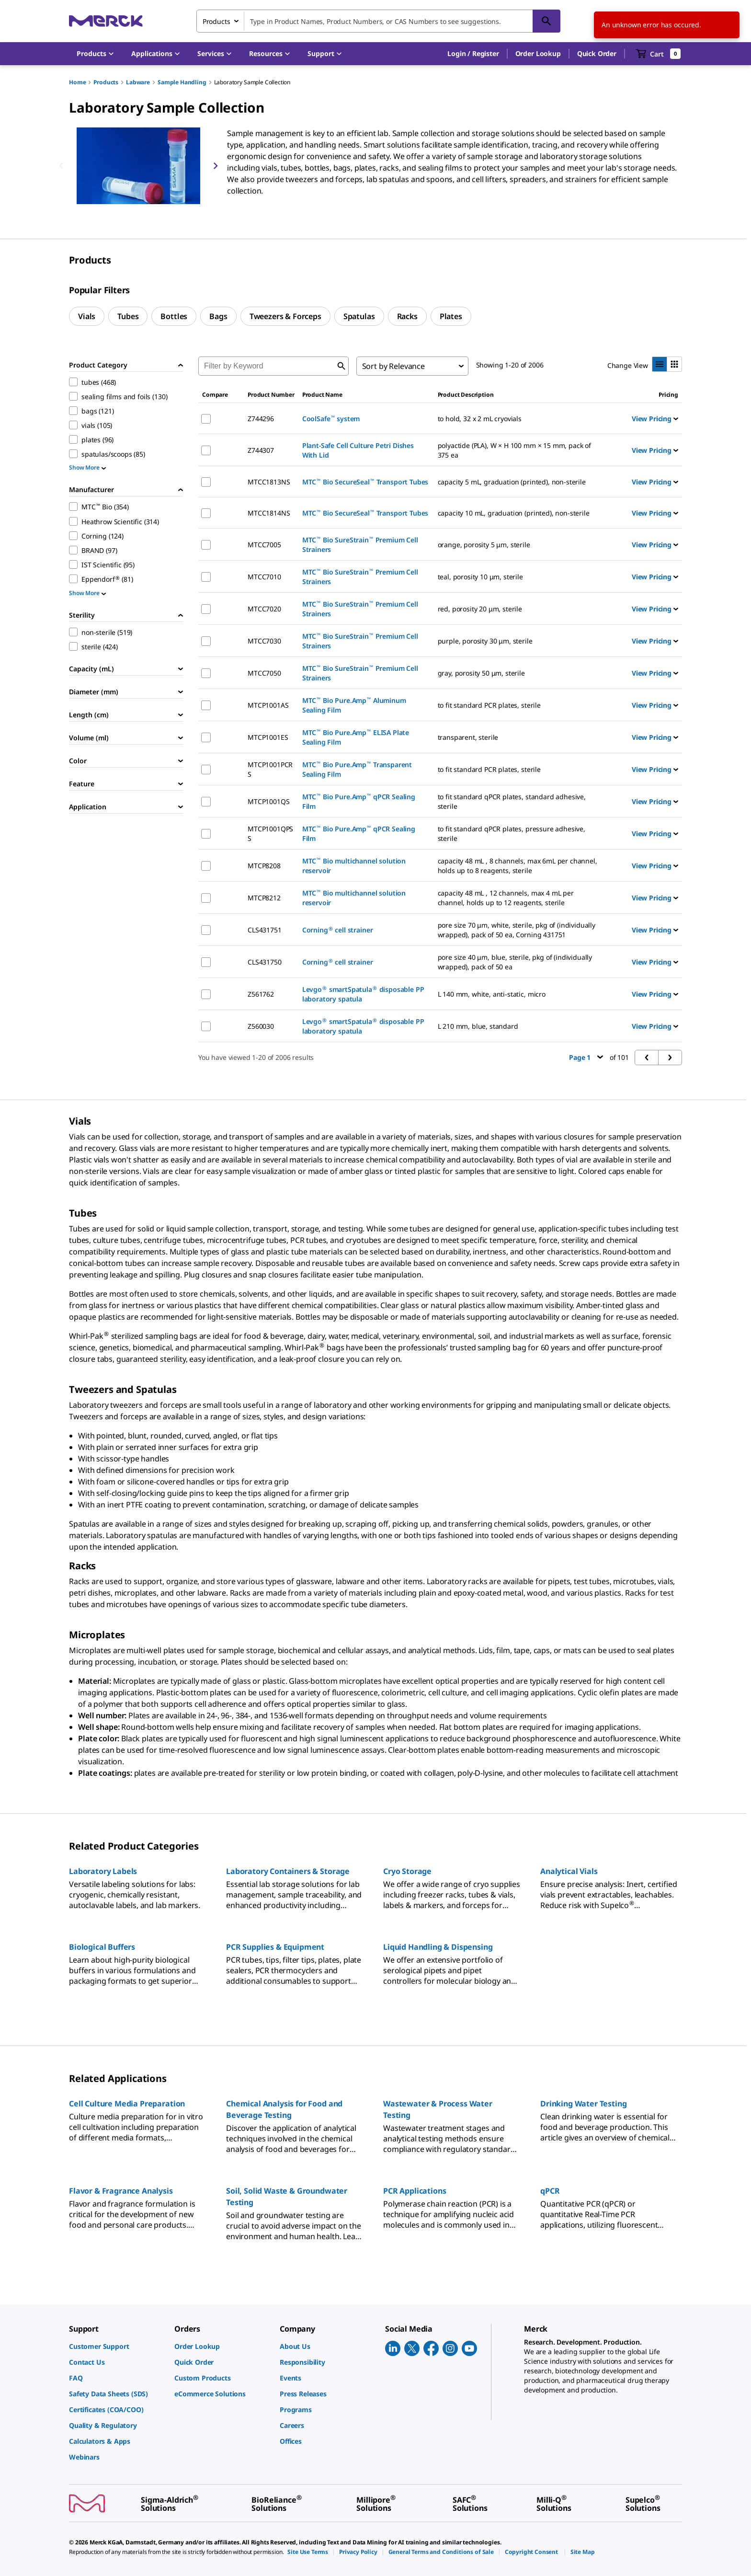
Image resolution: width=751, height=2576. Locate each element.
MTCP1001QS (268, 801)
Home (77, 82)
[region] (138, 165)
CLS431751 (265, 929)
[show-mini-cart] (658, 53)
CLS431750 (265, 961)
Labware (138, 82)
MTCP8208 (264, 865)
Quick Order (596, 53)
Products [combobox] (216, 21)
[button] (473, 53)
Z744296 (261, 418)
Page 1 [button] (586, 1057)
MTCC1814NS (269, 513)
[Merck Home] (106, 20)
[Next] (215, 165)
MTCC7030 (264, 640)
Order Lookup (538, 53)
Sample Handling (182, 82)
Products (105, 82)
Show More (87, 467)
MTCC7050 (264, 673)
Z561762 (261, 994)
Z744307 (261, 450)
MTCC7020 (264, 608)
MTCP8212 (264, 897)
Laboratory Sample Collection (252, 82)
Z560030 (261, 1026)
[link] (117, 2346)
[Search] (546, 21)
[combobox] (378, 21)
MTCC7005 (264, 544)
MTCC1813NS (269, 481)
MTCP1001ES (268, 737)
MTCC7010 (264, 576)
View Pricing (655, 418)
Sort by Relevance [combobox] (393, 366)
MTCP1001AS (268, 705)
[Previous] (61, 165)
